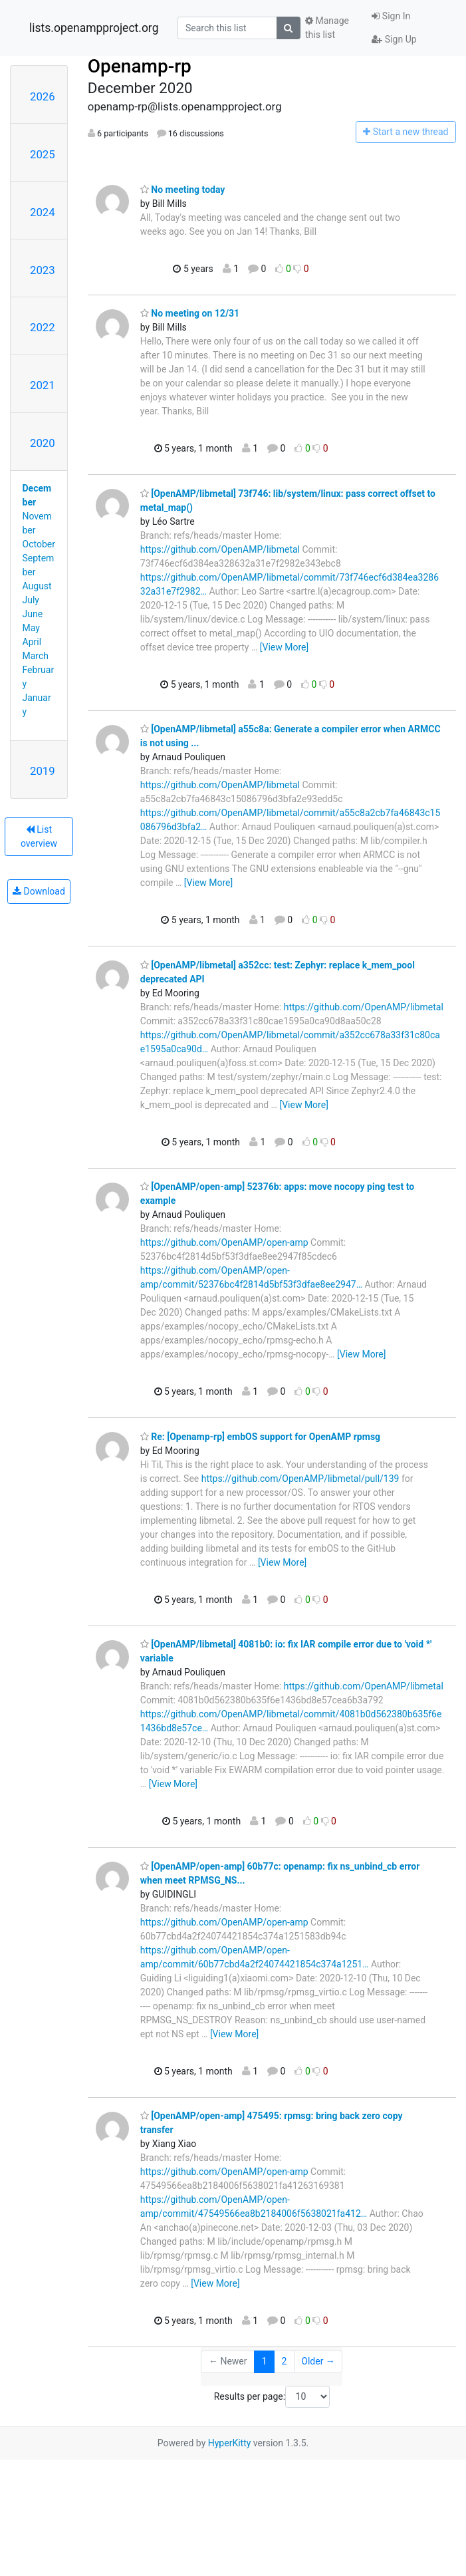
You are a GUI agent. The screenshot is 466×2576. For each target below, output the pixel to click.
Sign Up (394, 39)
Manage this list (327, 27)
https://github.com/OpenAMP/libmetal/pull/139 (300, 1478)
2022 (42, 327)
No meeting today (182, 189)
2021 (42, 385)
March (36, 655)
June (33, 614)
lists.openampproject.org (93, 28)
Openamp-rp (139, 66)
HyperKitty (229, 2443)
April (32, 642)
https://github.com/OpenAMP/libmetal (220, 549)
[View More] (284, 647)
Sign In (391, 16)
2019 (42, 771)
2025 (42, 154)
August (37, 586)
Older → (318, 2361)
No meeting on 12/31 (189, 313)
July (31, 600)
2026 (42, 96)
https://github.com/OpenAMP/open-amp (224, 1242)
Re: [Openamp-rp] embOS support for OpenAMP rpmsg (260, 1436)
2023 (42, 270)
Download (39, 891)
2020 (42, 443)
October (39, 544)
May (31, 628)
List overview (39, 836)
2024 (42, 212)
